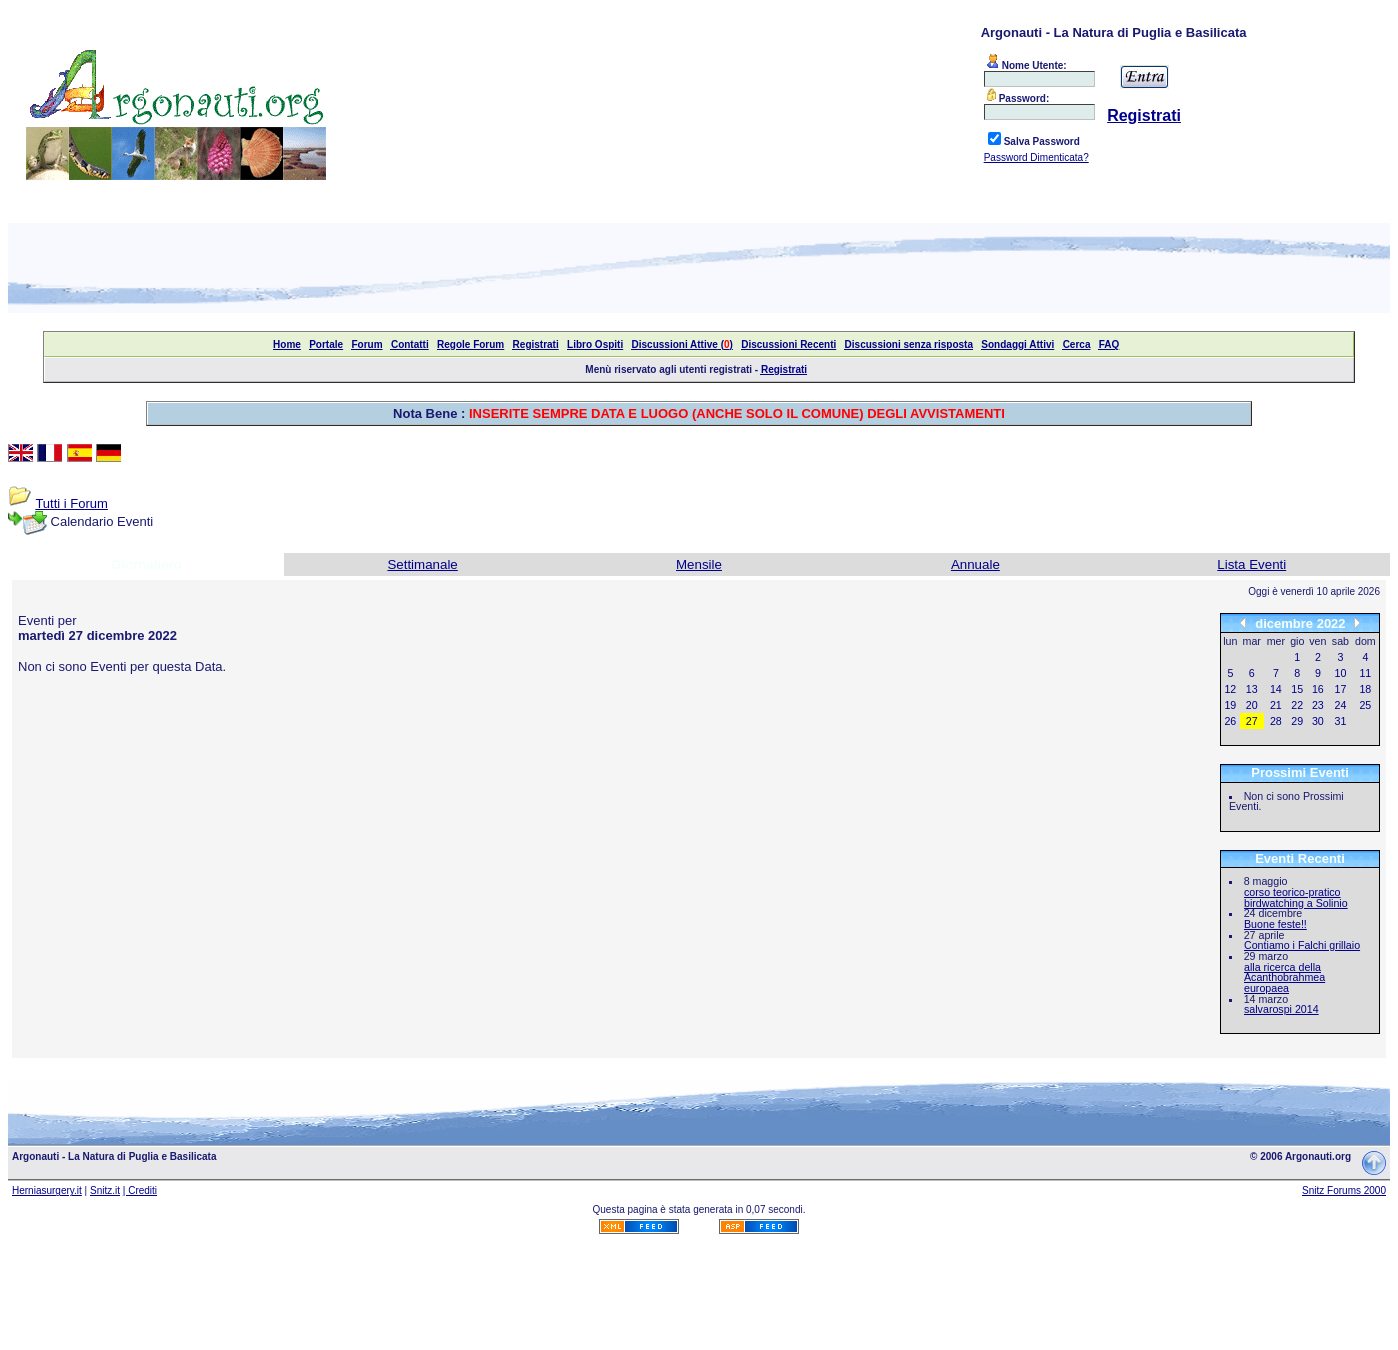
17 (1341, 689)
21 (1276, 705)
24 (1341, 705)
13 (1252, 689)
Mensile (699, 564)
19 (1230, 705)
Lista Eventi (1251, 564)
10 (1341, 673)
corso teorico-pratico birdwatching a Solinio (1296, 897)
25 (1365, 705)
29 (1297, 721)
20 (1252, 705)
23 (1318, 705)
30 (1318, 721)
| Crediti (140, 1190)
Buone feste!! (1275, 924)
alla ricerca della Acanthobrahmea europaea (1284, 977)
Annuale (975, 564)
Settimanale (422, 564)
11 (1365, 673)
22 (1297, 705)
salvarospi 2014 (1281, 1009)
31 (1341, 721)
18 (1365, 689)
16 (1318, 689)
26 (1230, 721)
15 (1297, 689)
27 (1252, 721)
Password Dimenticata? (1036, 157)
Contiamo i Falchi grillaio (1302, 945)
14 (1276, 689)
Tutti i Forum (71, 503)
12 (1230, 689)
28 (1276, 721)
